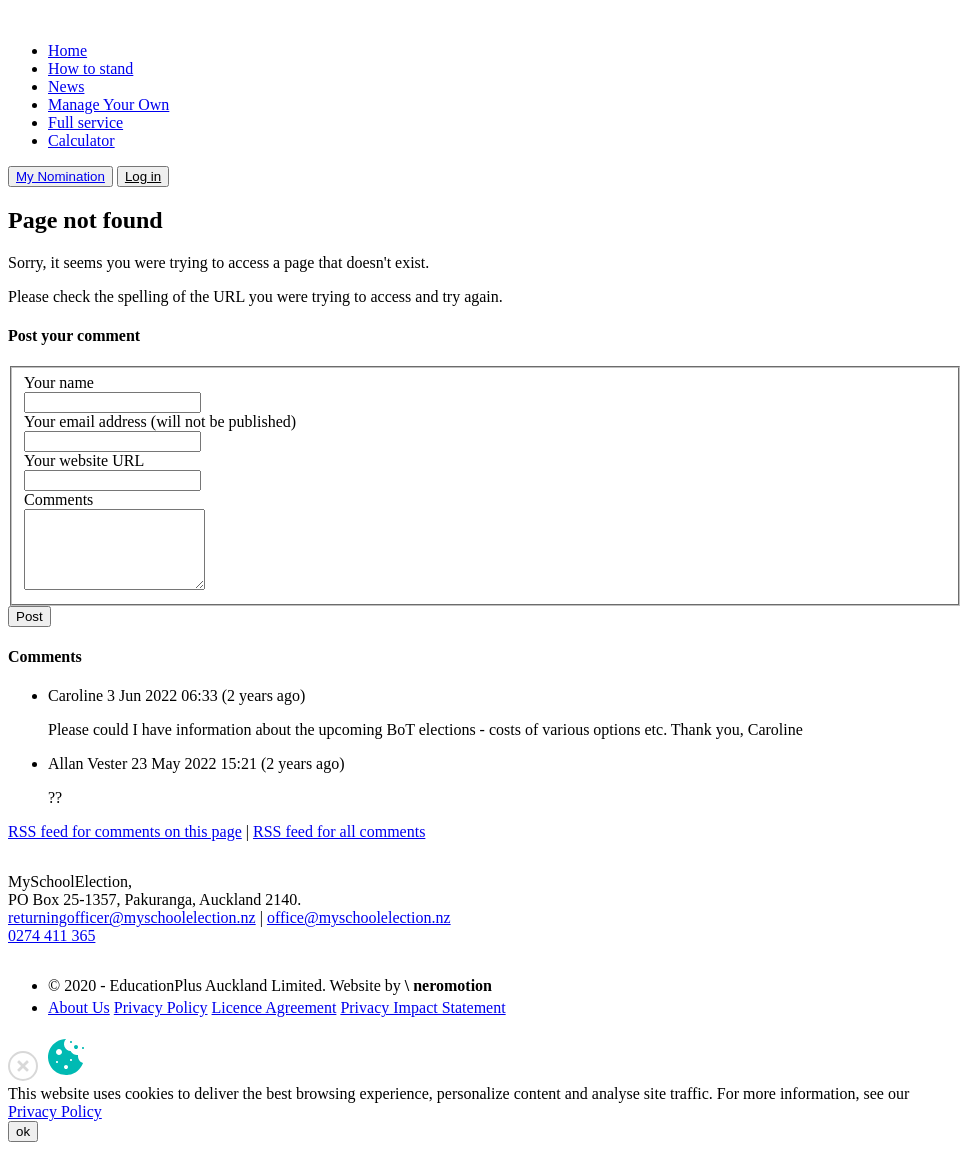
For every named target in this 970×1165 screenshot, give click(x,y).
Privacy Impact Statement (422, 1022)
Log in (143, 176)
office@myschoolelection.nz (359, 932)
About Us (79, 1022)
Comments (58, 499)
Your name (59, 382)
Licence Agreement (274, 1022)
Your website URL (84, 460)
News (66, 86)
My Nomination (60, 176)
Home (67, 50)
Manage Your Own (108, 104)
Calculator (81, 140)
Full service (85, 122)
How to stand (90, 68)
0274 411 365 (51, 950)
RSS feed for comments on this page (125, 846)
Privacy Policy (161, 1022)
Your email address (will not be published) (160, 421)
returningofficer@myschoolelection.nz (132, 932)
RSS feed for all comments (339, 846)
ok (23, 1146)
